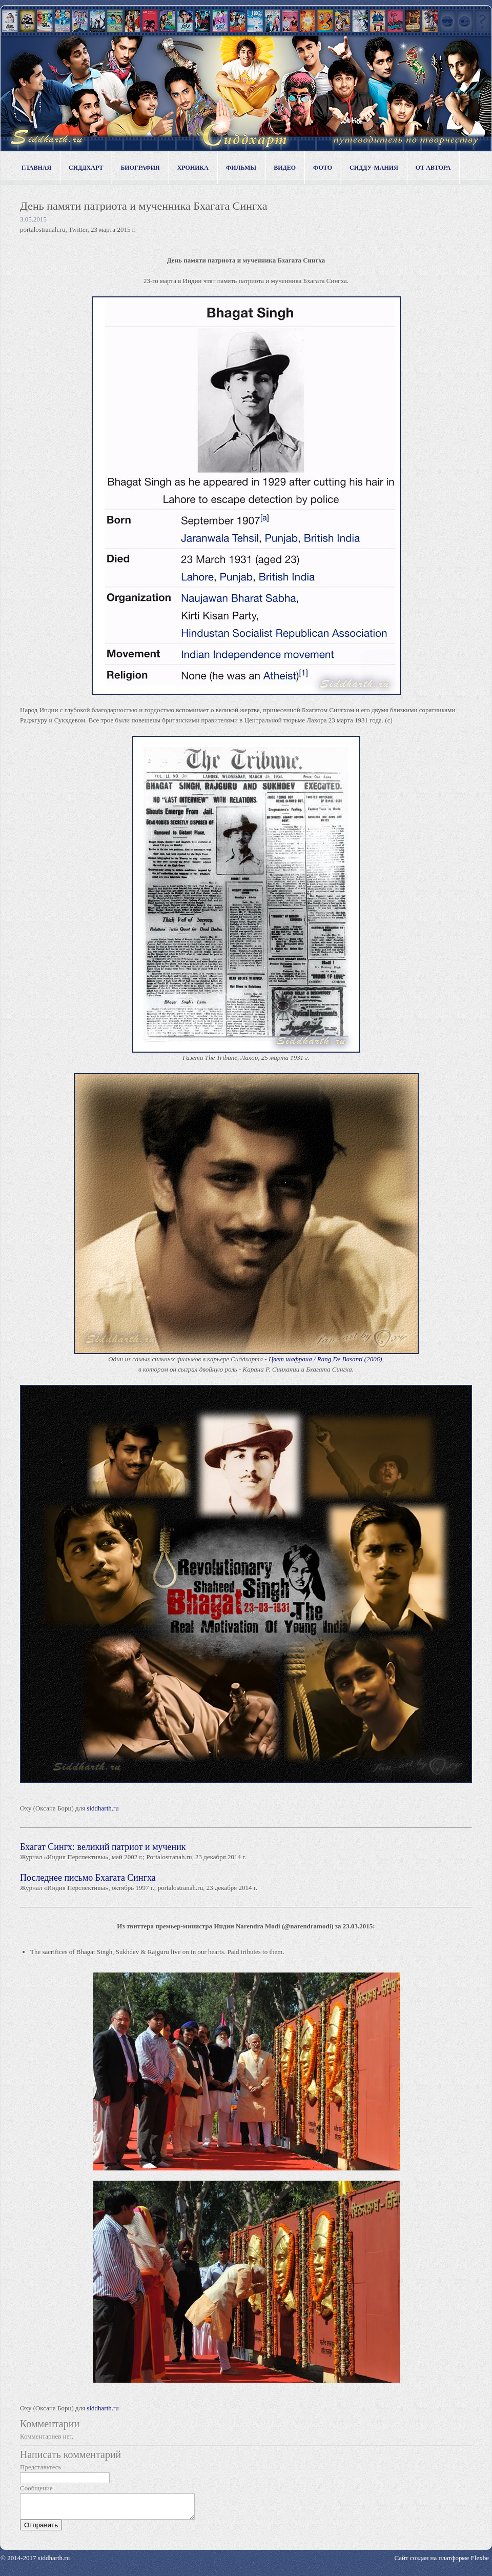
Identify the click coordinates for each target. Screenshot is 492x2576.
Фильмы (241, 167)
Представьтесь (40, 2467)
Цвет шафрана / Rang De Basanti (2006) (325, 1359)
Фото (322, 167)
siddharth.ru (102, 1808)
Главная (36, 167)
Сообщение (36, 2488)
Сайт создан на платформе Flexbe (442, 2562)
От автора (433, 167)
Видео (285, 167)
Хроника (193, 167)
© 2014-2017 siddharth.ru (35, 2562)
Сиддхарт (86, 167)
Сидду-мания (374, 167)
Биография (139, 167)
